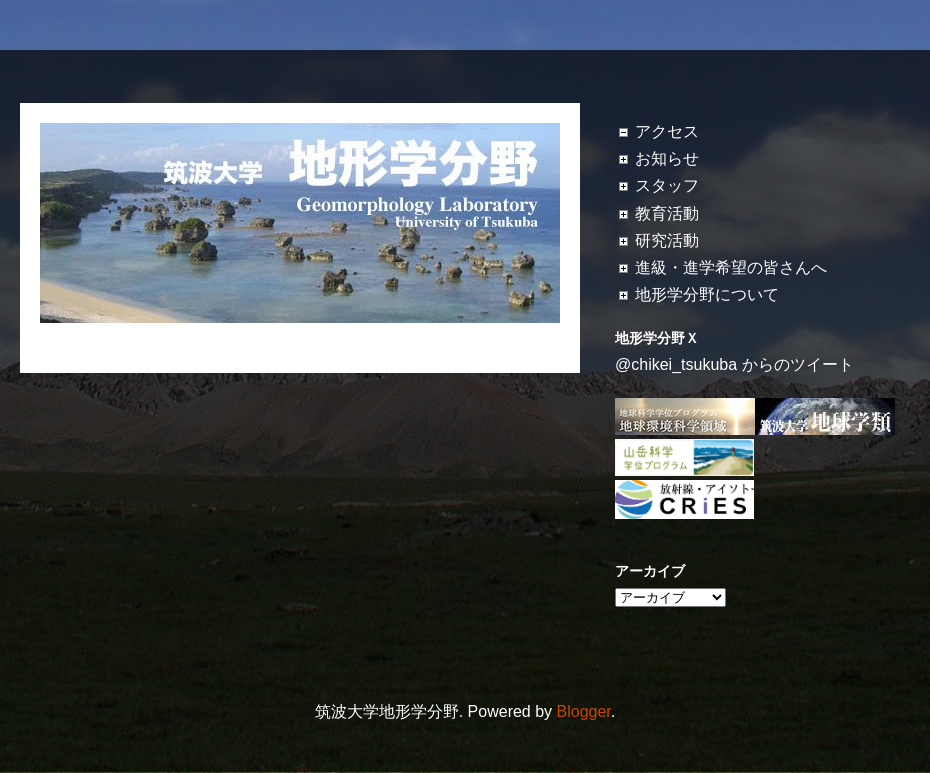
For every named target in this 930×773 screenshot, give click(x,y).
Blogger (584, 711)
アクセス (667, 131)
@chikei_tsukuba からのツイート (734, 364)
